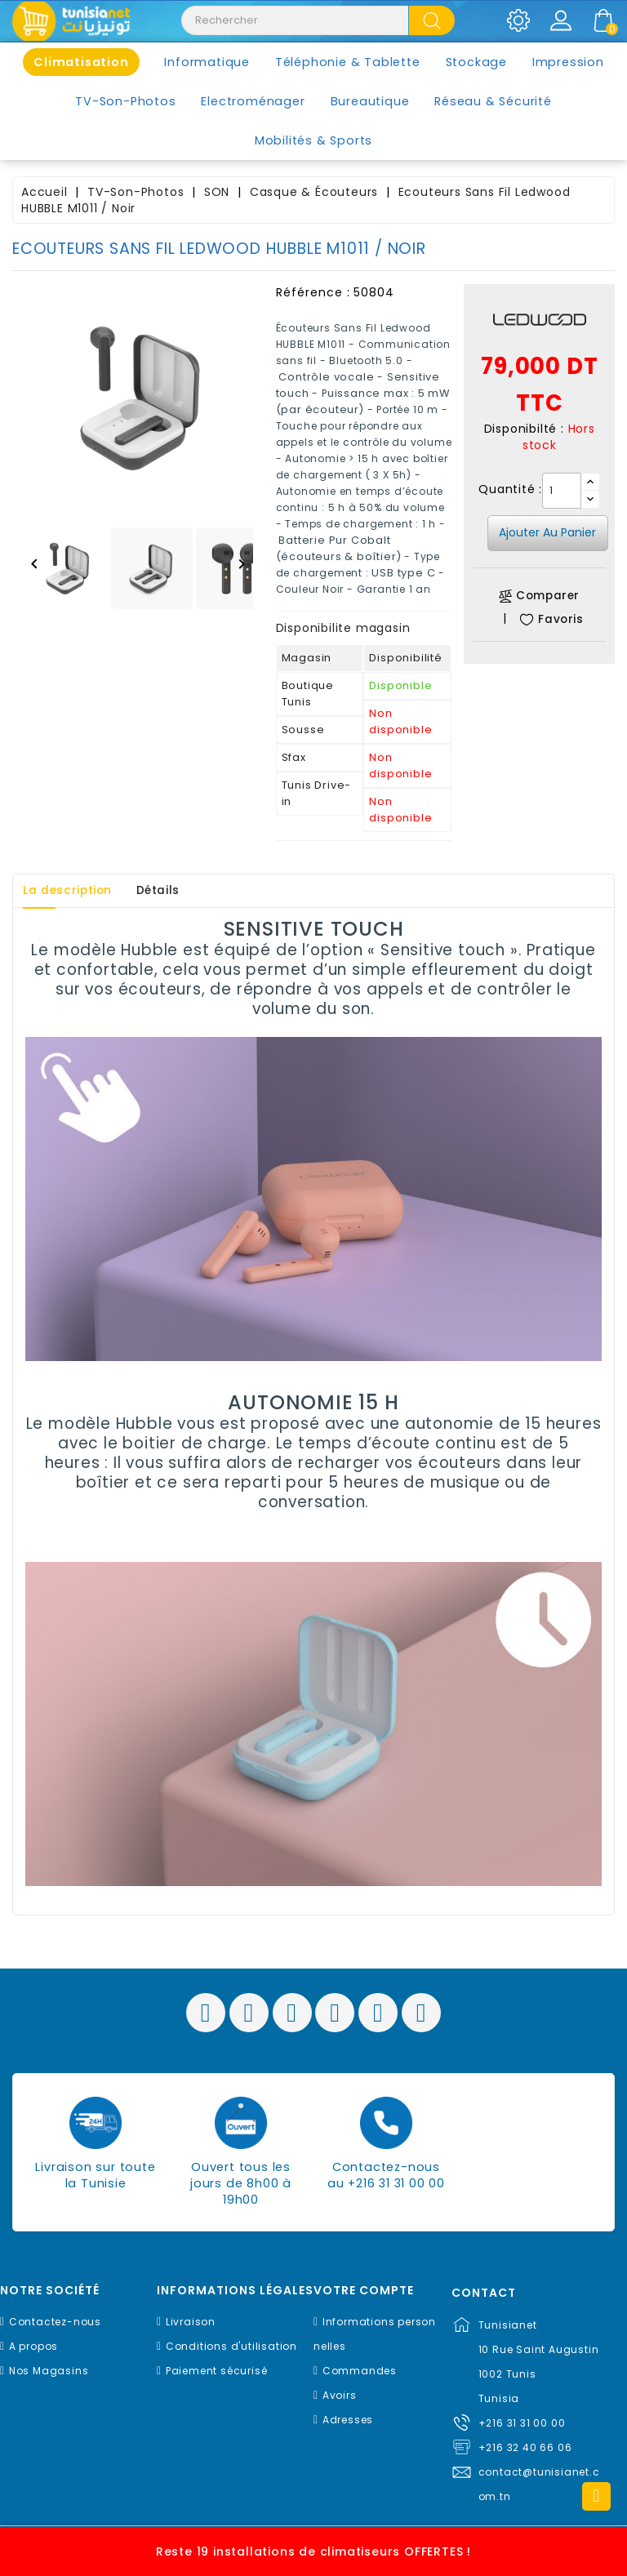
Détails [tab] (170, 891)
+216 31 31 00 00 (522, 2423)
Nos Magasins (49, 2371)
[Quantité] (561, 491)
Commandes (359, 2371)
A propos (33, 2346)
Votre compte (364, 2291)
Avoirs (339, 2395)
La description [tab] (71, 891)
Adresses (347, 2420)
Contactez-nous (55, 2322)
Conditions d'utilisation (231, 2346)
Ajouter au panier (547, 532)
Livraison (191, 2322)
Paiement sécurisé (217, 2371)
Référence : (313, 292)
